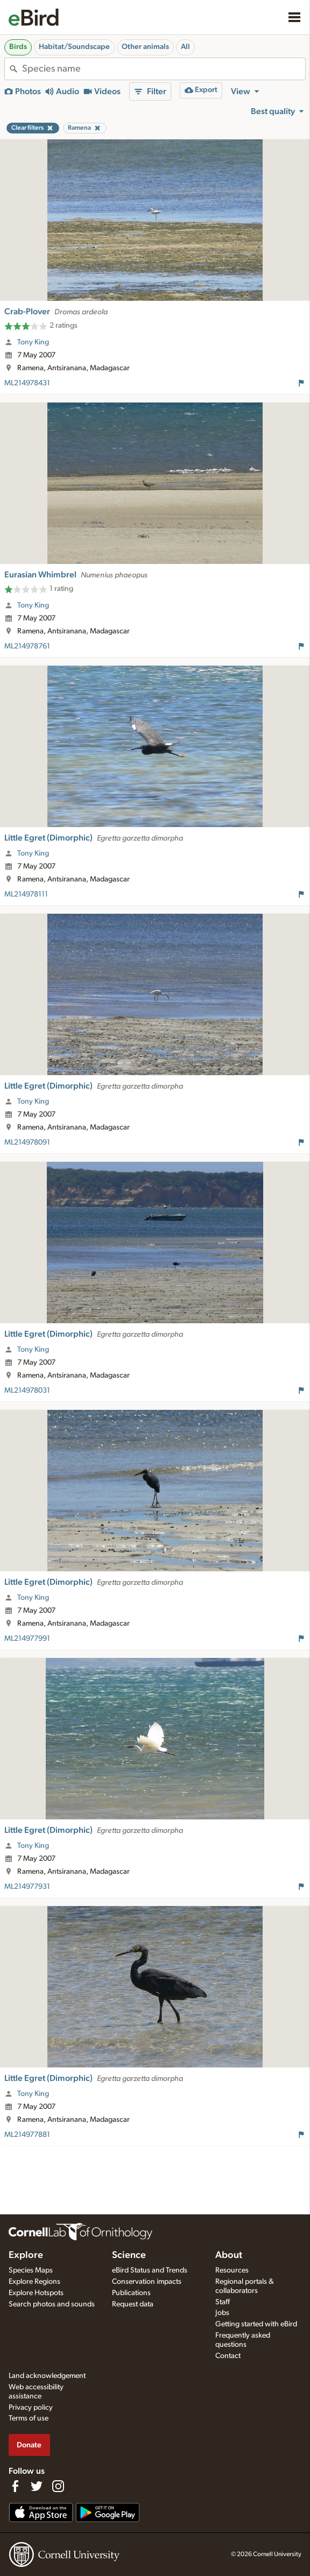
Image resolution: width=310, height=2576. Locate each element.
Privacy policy (31, 2407)
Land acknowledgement (47, 2376)
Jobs (222, 2313)
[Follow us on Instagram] (58, 2486)
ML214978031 (27, 1390)
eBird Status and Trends (149, 2270)
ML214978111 (26, 894)
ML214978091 (27, 1142)
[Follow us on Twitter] (36, 2486)
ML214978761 (27, 646)
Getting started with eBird (256, 2324)
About (228, 2255)
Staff (222, 2302)
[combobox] (163, 69)
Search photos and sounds (52, 2304)
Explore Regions (34, 2281)
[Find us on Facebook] (15, 2486)
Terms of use (28, 2418)
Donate (29, 2445)
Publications (131, 2293)
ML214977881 (27, 2135)
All (185, 47)
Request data (132, 2304)
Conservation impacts (146, 2281)
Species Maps (31, 2270)
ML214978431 (27, 383)
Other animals (145, 47)
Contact (228, 2356)
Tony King (33, 342)
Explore (26, 2255)
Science (129, 2255)
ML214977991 (27, 1638)
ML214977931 (27, 1886)
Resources (232, 2270)
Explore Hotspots (36, 2293)
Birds (18, 47)
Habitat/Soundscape (74, 47)
